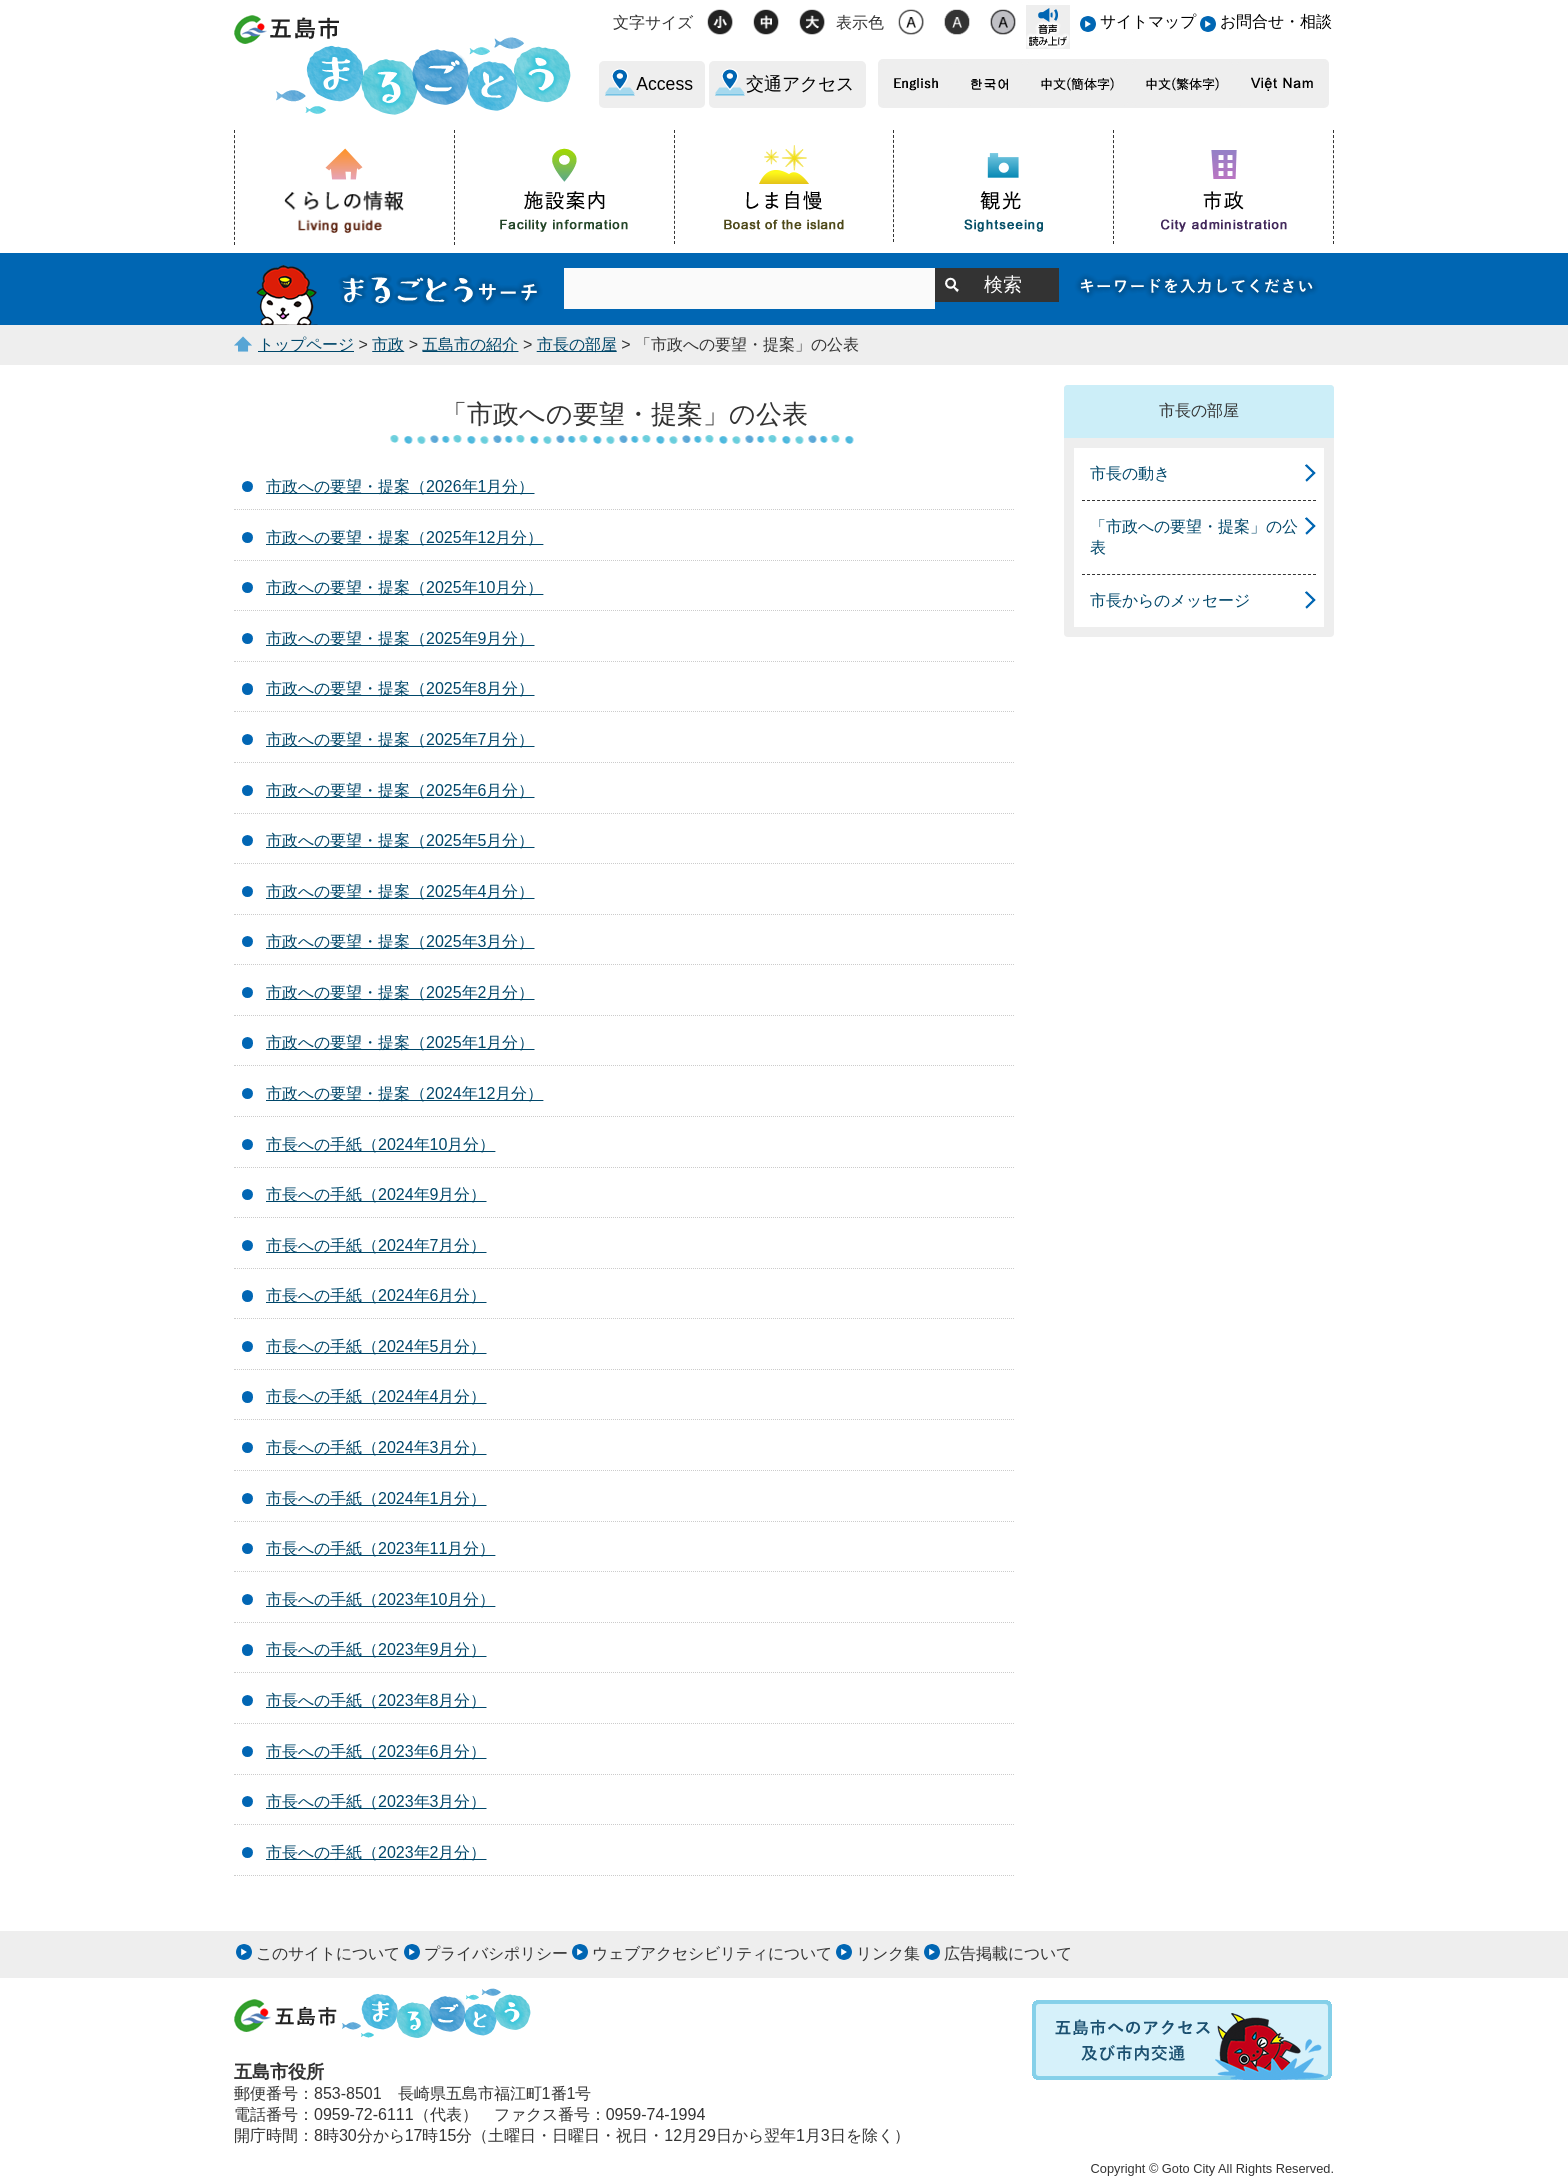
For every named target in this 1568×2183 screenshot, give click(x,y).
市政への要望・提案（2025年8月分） (400, 688)
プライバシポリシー (496, 1953)
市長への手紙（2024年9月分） (376, 1194)
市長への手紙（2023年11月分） (380, 1548)
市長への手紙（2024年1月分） (376, 1498)
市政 (388, 344)
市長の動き (1130, 473)
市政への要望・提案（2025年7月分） (400, 739)
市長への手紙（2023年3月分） (376, 1801)
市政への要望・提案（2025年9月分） (400, 638)
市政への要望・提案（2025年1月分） (400, 1042)
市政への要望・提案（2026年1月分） (400, 486)
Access (664, 84)
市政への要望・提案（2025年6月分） (400, 790)
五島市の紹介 (470, 344)
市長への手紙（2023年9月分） (376, 1649)
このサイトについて (328, 1953)
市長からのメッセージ (1170, 600)
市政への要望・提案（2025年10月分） (404, 587)
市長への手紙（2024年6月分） (376, 1295)
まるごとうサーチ (399, 289)
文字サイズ (653, 22)
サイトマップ (1148, 21)
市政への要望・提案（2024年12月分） (404, 1093)
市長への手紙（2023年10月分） (380, 1599)
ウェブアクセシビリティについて (712, 1953)
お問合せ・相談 (1276, 21)
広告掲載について (1008, 1953)
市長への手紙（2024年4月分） (376, 1396)
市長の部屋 (577, 344)
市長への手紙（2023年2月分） (376, 1852)
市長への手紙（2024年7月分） (376, 1245)
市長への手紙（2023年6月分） (376, 1751)
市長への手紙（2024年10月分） (380, 1144)
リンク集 (888, 1953)
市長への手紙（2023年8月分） (376, 1700)
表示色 (860, 22)
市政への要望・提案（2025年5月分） (400, 840)
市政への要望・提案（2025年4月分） (400, 891)
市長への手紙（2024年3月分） (376, 1447)
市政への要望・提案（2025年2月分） (400, 992)
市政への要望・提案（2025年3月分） (400, 941)
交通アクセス (800, 84)
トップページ (306, 344)
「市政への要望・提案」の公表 (1194, 537)
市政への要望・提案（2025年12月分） (404, 537)
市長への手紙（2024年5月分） (376, 1346)
